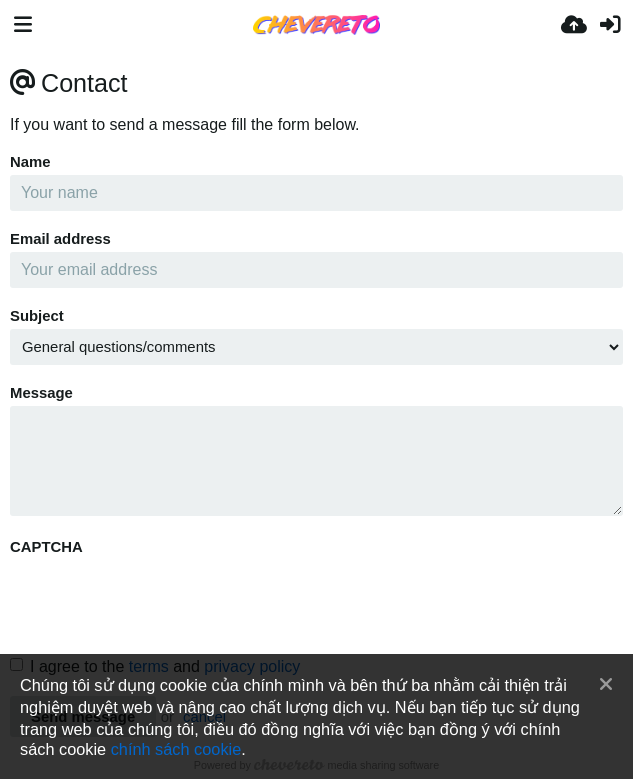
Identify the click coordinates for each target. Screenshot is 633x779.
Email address (60, 239)
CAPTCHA (46, 547)
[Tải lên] (574, 25)
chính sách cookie (176, 749)
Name (30, 162)
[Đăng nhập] (610, 25)
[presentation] (162, 599)
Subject (37, 316)
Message (41, 393)
